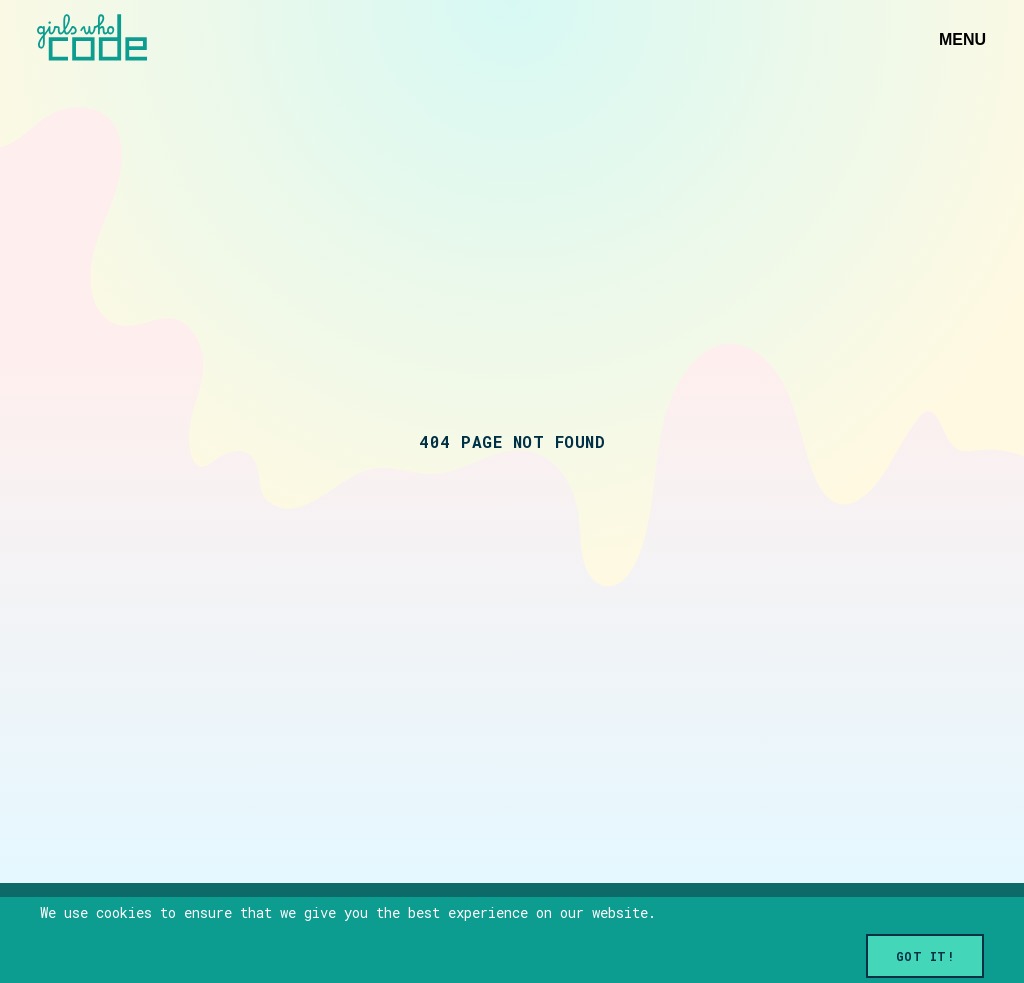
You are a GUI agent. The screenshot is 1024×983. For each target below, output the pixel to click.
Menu (962, 39)
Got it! (925, 956)
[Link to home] (92, 39)
